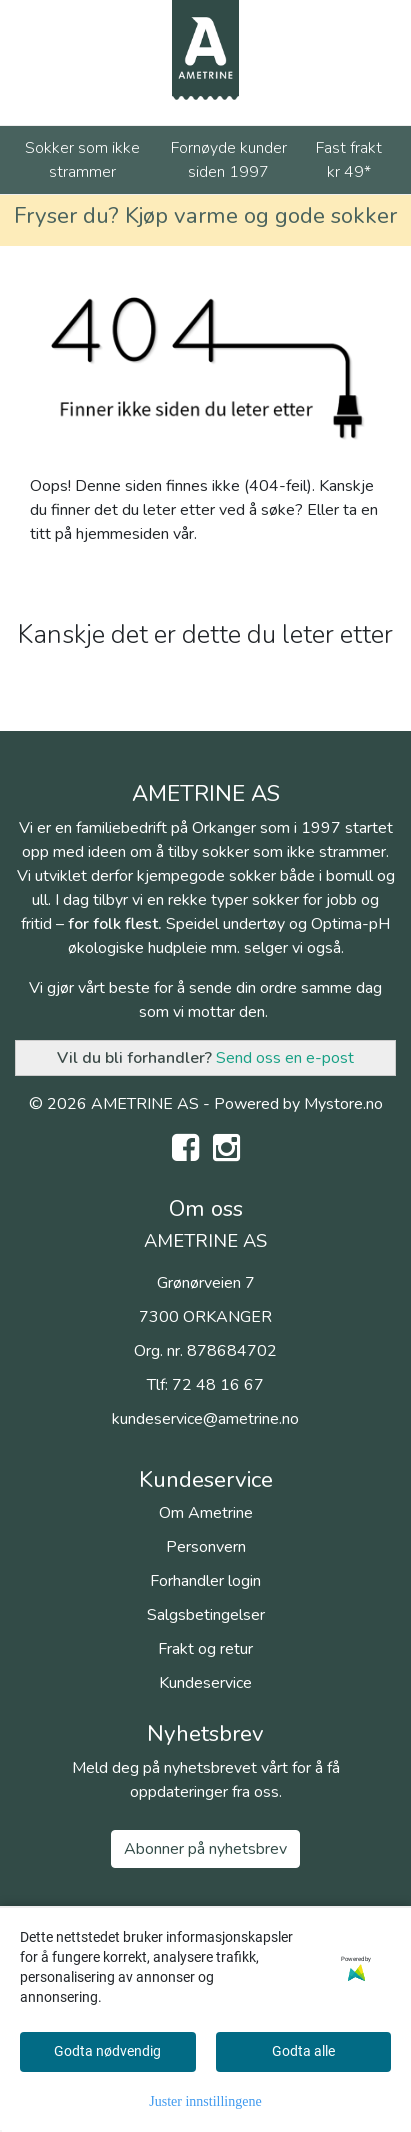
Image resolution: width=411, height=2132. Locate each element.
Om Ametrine (206, 1513)
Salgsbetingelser (206, 1615)
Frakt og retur (205, 1649)
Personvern (206, 1547)
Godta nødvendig (107, 2051)
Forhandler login (205, 1581)
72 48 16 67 (218, 1385)
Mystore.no (343, 1104)
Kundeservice (205, 1683)
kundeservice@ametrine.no (205, 1419)
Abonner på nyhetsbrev (205, 1849)
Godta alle (303, 2051)
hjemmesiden (122, 534)
